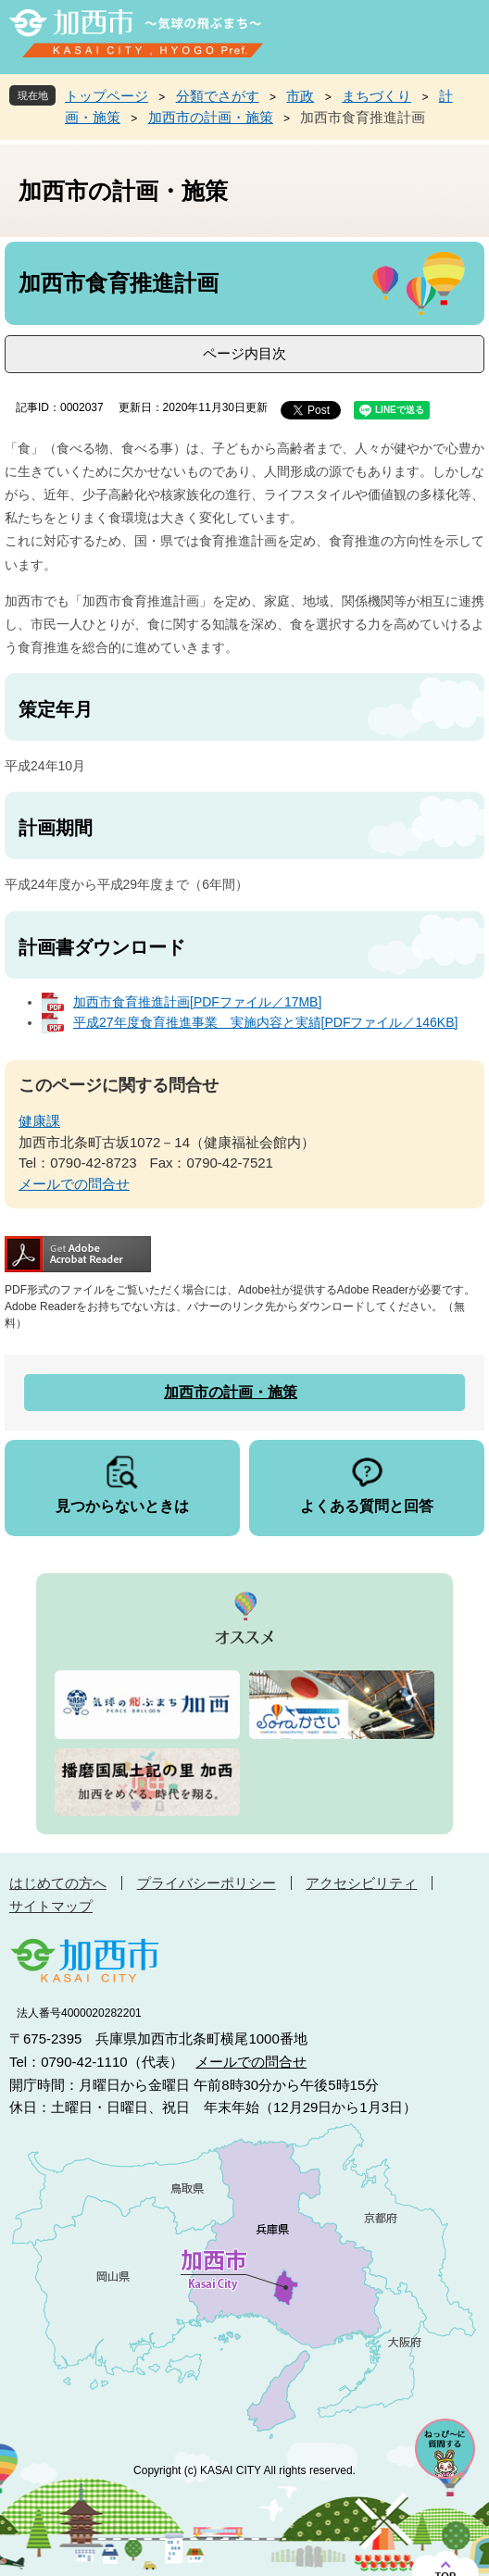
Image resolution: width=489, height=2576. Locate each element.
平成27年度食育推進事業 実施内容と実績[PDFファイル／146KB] (265, 1022)
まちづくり (376, 96)
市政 (300, 96)
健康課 (39, 1121)
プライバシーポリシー (206, 1883)
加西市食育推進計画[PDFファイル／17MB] (197, 1001)
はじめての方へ (58, 1883)
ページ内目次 (244, 353)
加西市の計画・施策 (210, 117)
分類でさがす (217, 96)
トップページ (106, 96)
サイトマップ (51, 1906)
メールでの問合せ (74, 1184)
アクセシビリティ (361, 1883)
